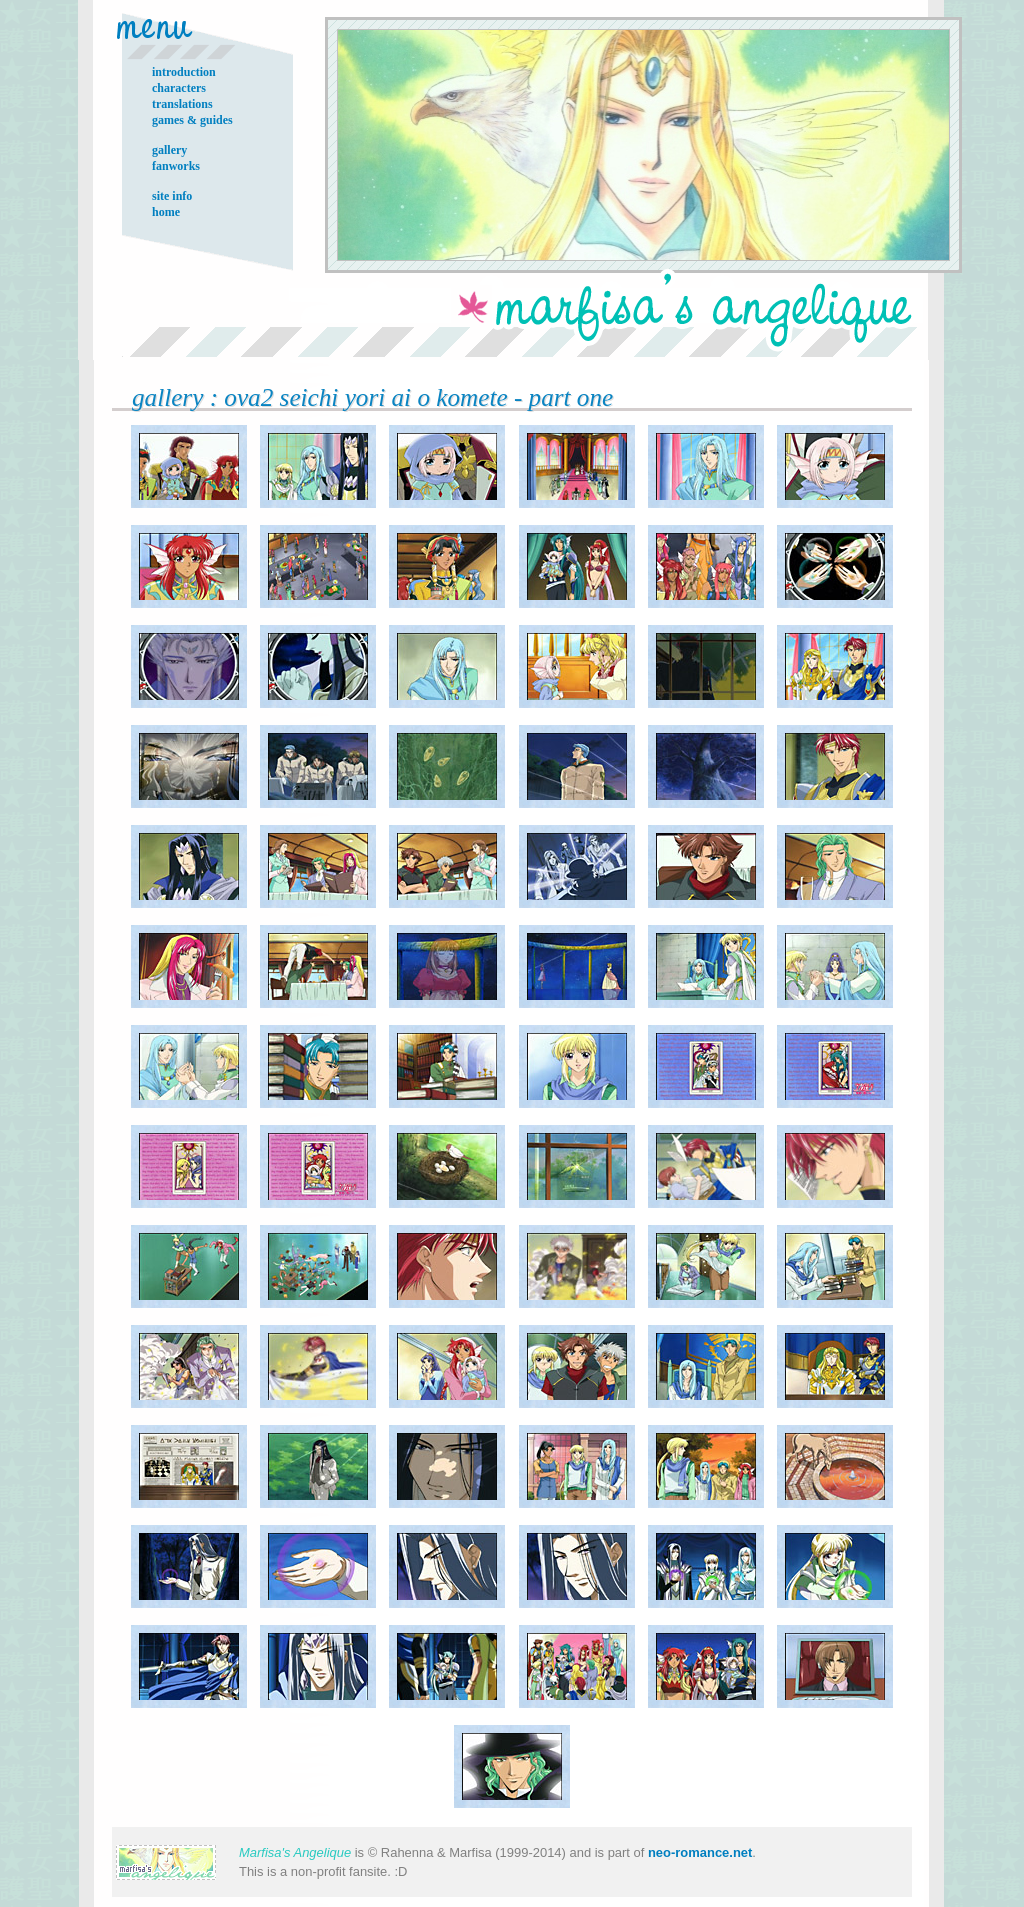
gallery (169, 150)
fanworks (176, 166)
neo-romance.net (700, 1852)
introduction (184, 72)
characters (179, 88)
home (166, 212)
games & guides (192, 120)
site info (172, 196)
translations (182, 104)
